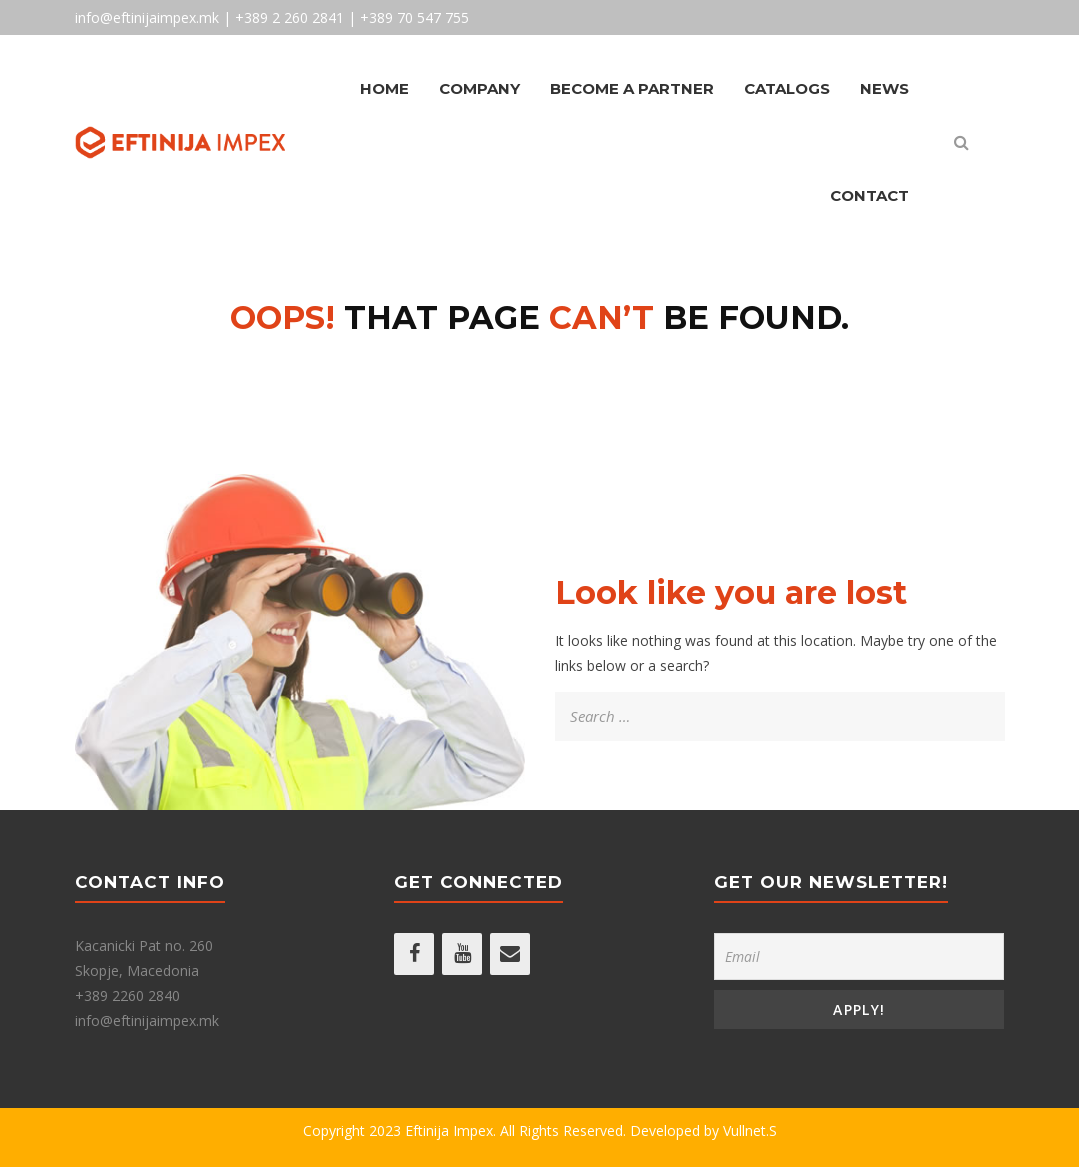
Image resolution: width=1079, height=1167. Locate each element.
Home (384, 88)
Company (479, 88)
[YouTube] (462, 954)
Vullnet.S (750, 1130)
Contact (869, 195)
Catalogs (787, 88)
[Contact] (510, 954)
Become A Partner (632, 88)
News (884, 88)
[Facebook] (414, 954)
